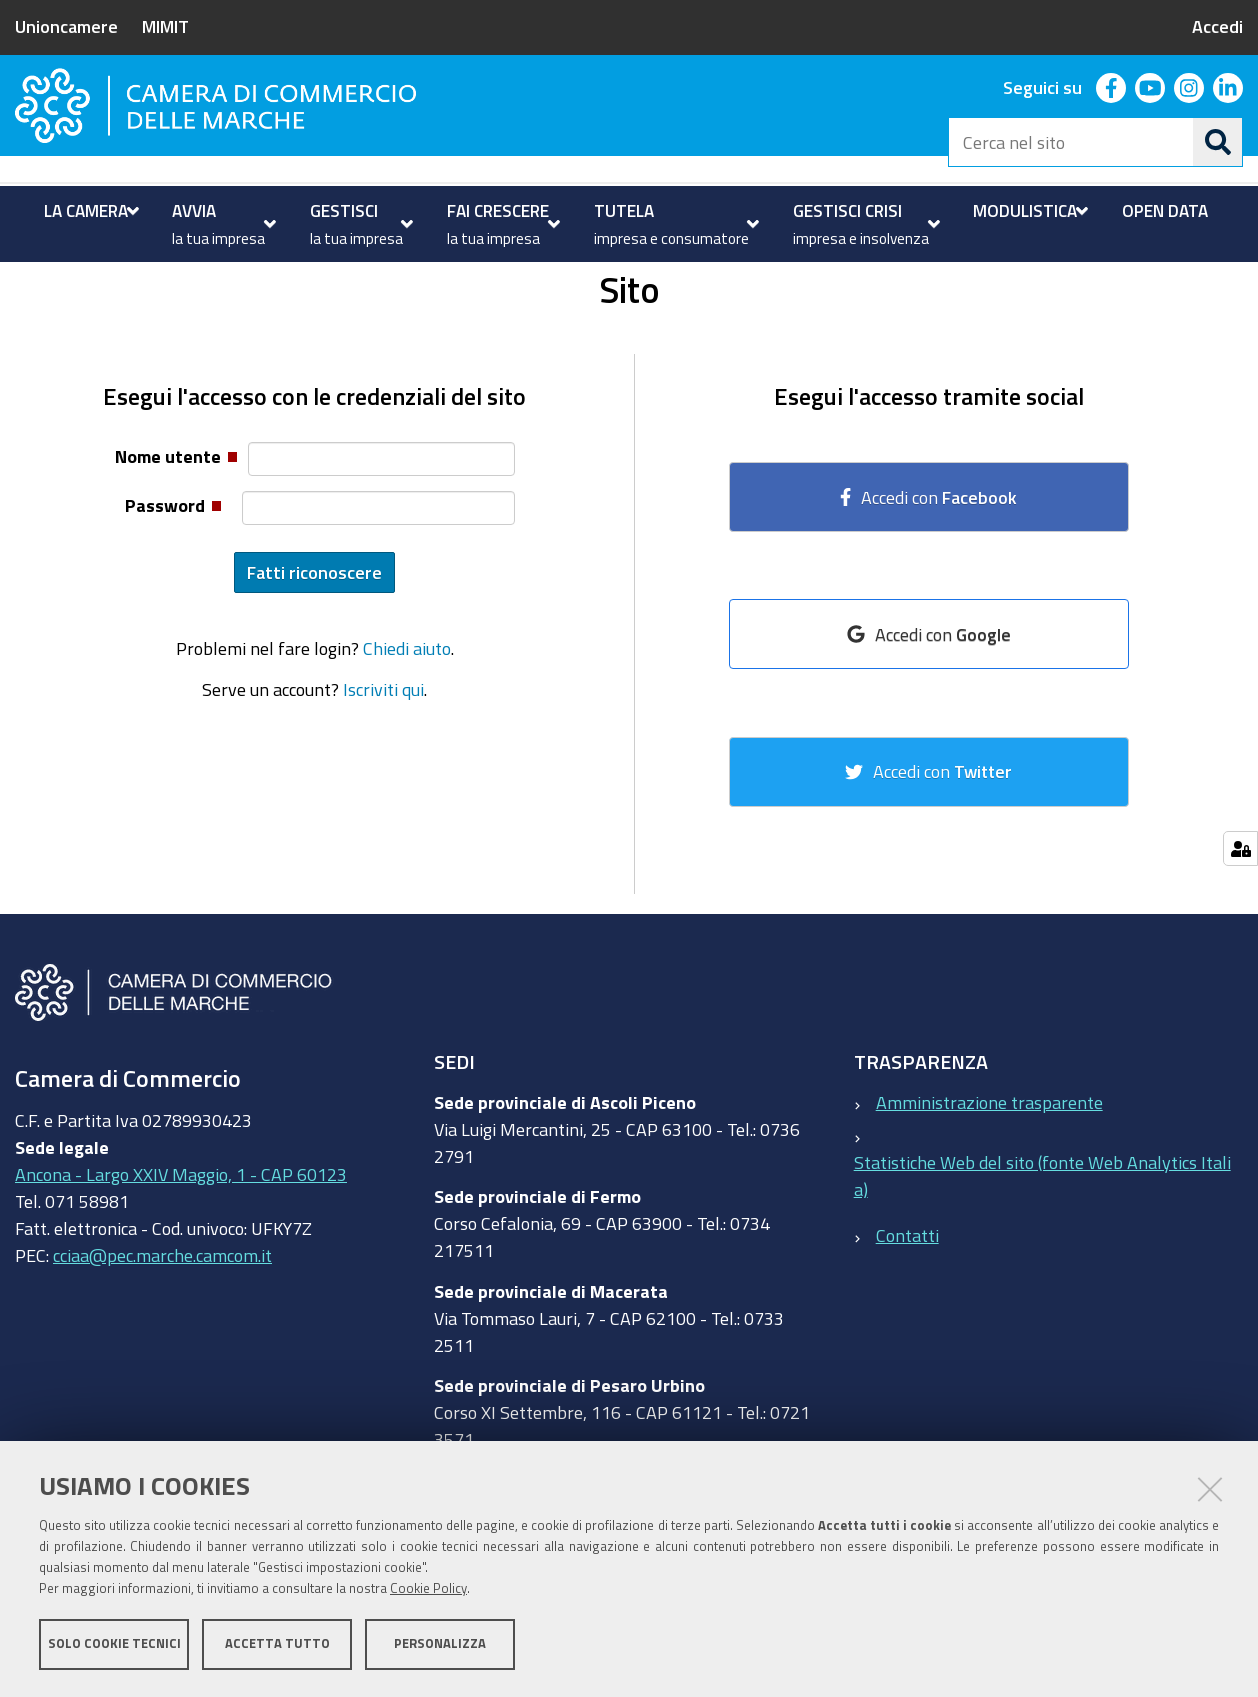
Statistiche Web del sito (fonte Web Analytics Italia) (1042, 1254)
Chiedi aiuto (407, 728)
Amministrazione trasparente (989, 1181)
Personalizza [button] (440, 1644)
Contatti (907, 1315)
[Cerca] (1218, 142)
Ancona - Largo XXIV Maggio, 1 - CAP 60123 (181, 1254)
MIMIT (165, 26)
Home (28, 283)
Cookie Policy (428, 1589)
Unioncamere (66, 26)
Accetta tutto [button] (277, 1644)
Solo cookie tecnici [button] (114, 1644)
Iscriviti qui (383, 768)
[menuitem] (89, 211)
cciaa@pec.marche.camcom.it (162, 1335)
